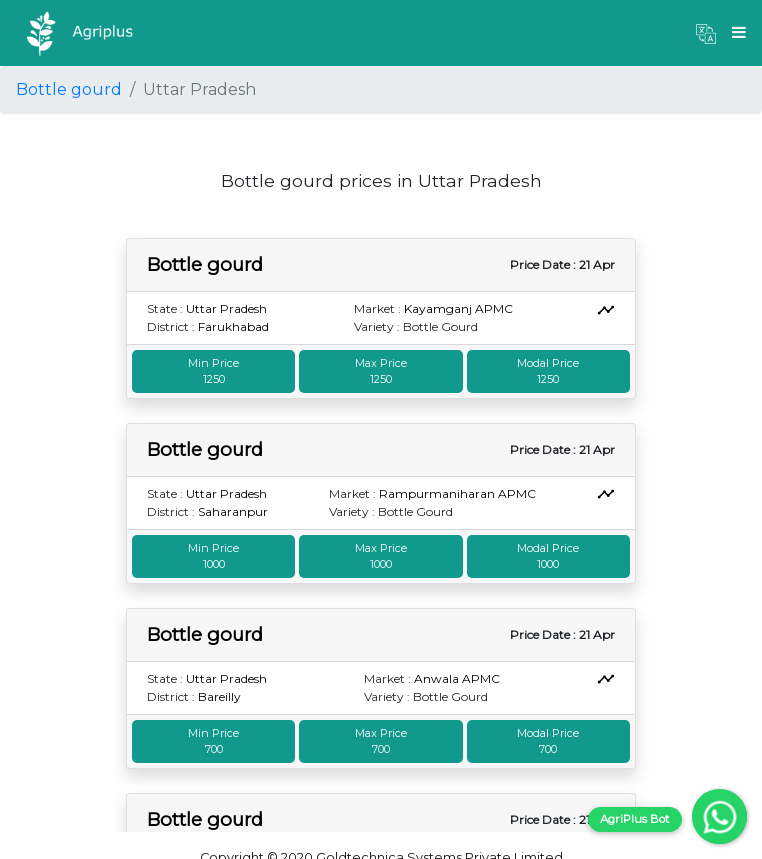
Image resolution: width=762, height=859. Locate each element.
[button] (706, 33)
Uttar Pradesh (226, 308)
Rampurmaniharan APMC (457, 493)
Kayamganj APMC (458, 308)
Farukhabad (233, 326)
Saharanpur (233, 511)
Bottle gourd (69, 89)
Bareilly (219, 696)
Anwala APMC (457, 678)
